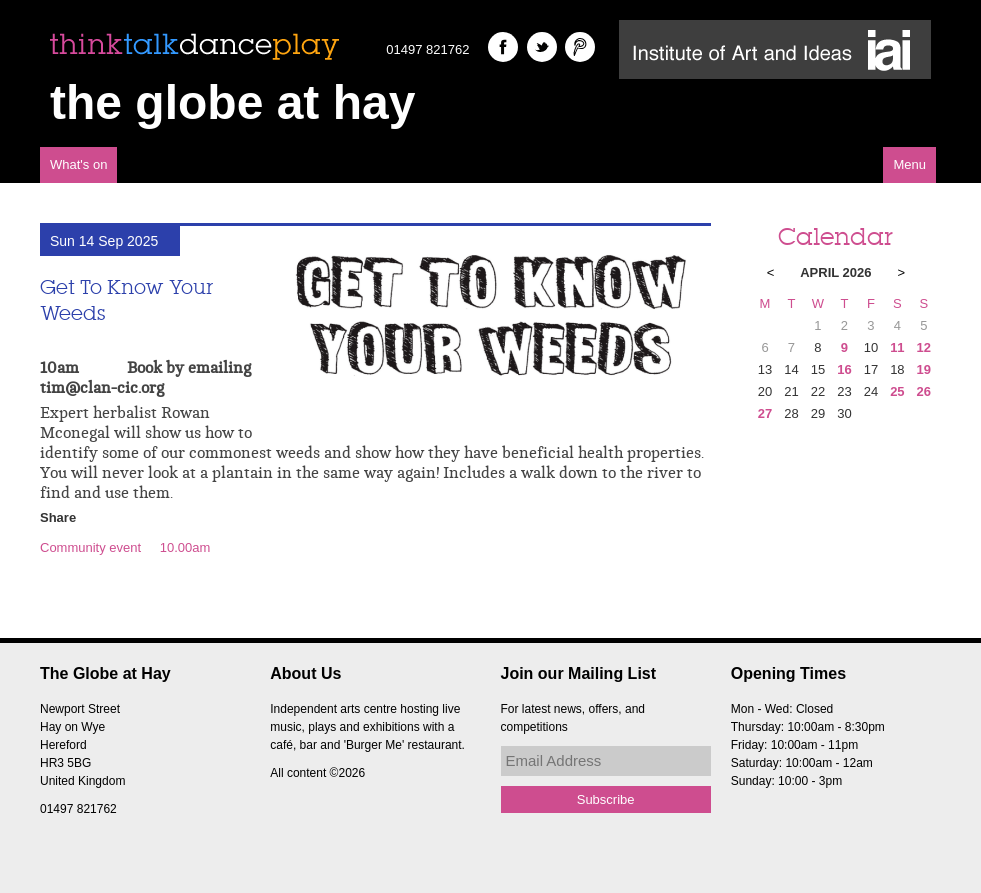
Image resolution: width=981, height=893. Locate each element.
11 (897, 347)
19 (924, 369)
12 (924, 347)
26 (924, 391)
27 (765, 413)
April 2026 (835, 272)
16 (844, 369)
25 (897, 391)
